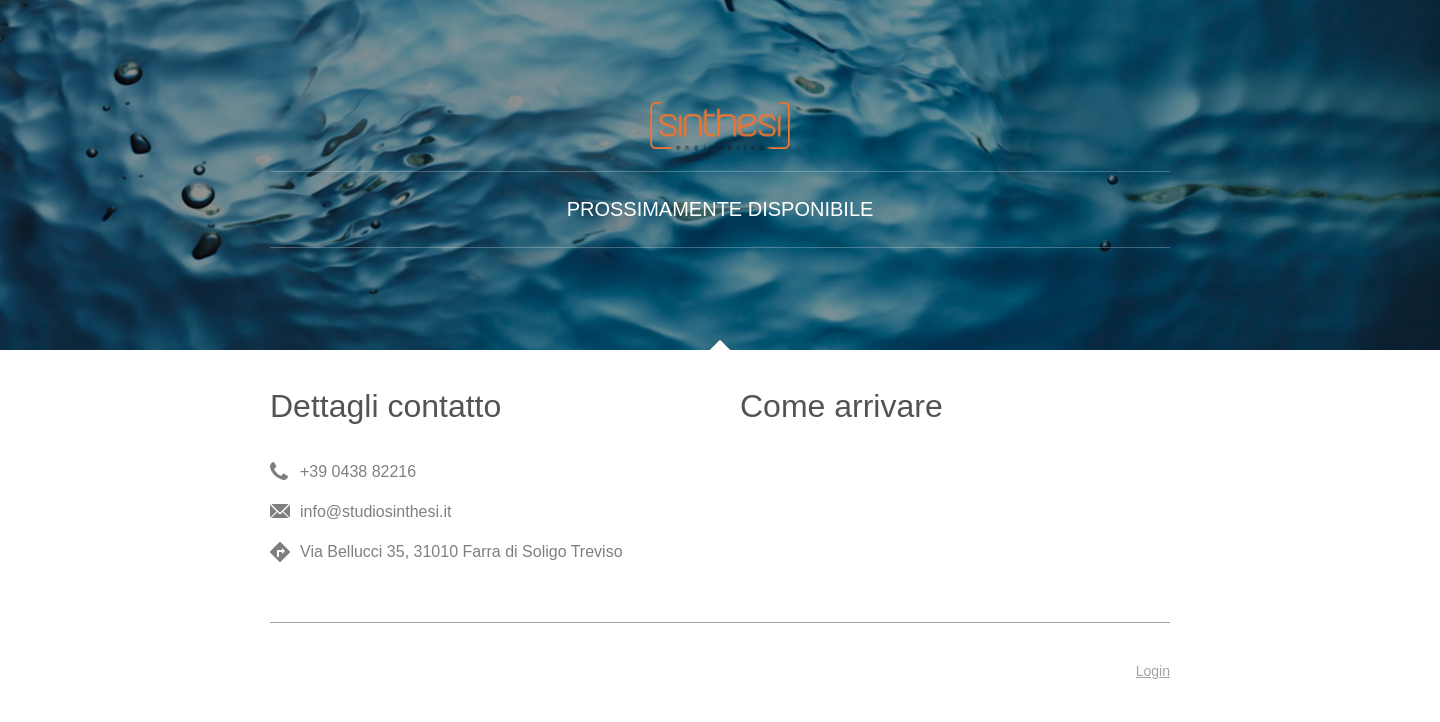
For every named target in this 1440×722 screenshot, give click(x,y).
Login (1153, 671)
